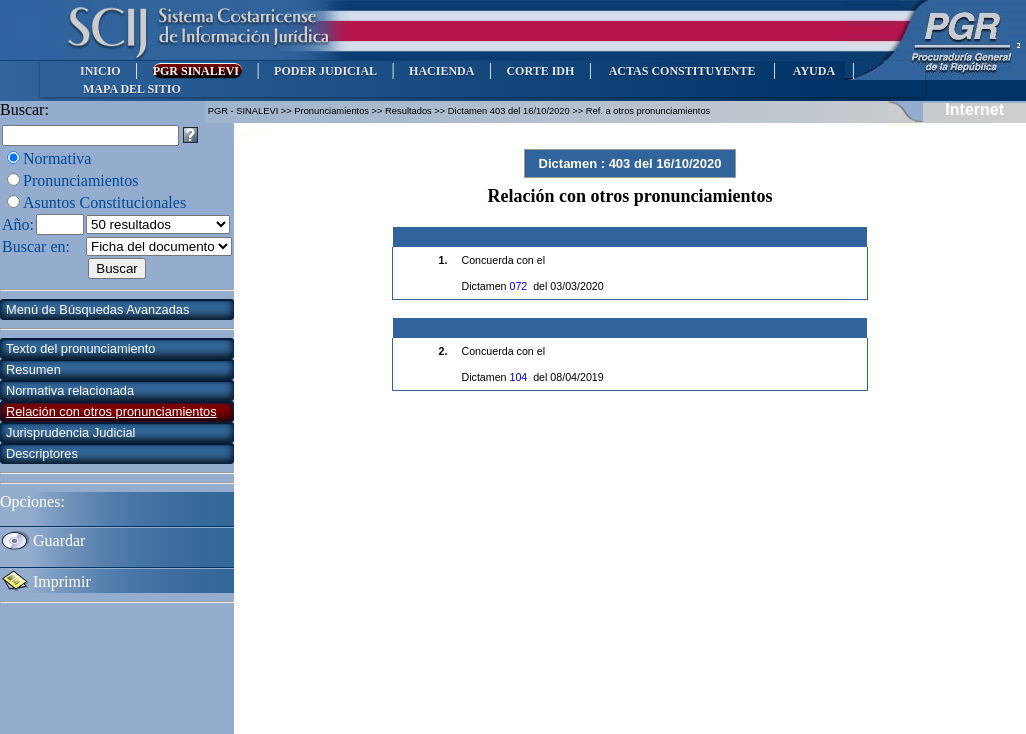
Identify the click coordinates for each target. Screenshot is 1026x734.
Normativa (57, 158)
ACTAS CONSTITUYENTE (682, 71)
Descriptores (42, 453)
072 (518, 286)
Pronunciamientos (81, 180)
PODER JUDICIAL (325, 71)
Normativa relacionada (70, 390)
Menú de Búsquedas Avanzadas (97, 309)
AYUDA (813, 71)
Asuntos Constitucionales (104, 202)
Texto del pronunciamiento (80, 348)
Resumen (33, 369)
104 (518, 377)
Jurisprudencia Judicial (70, 432)
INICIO (100, 71)
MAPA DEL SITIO (132, 89)
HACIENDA (441, 71)
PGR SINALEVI (197, 71)
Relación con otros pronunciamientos (111, 411)
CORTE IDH (540, 71)
